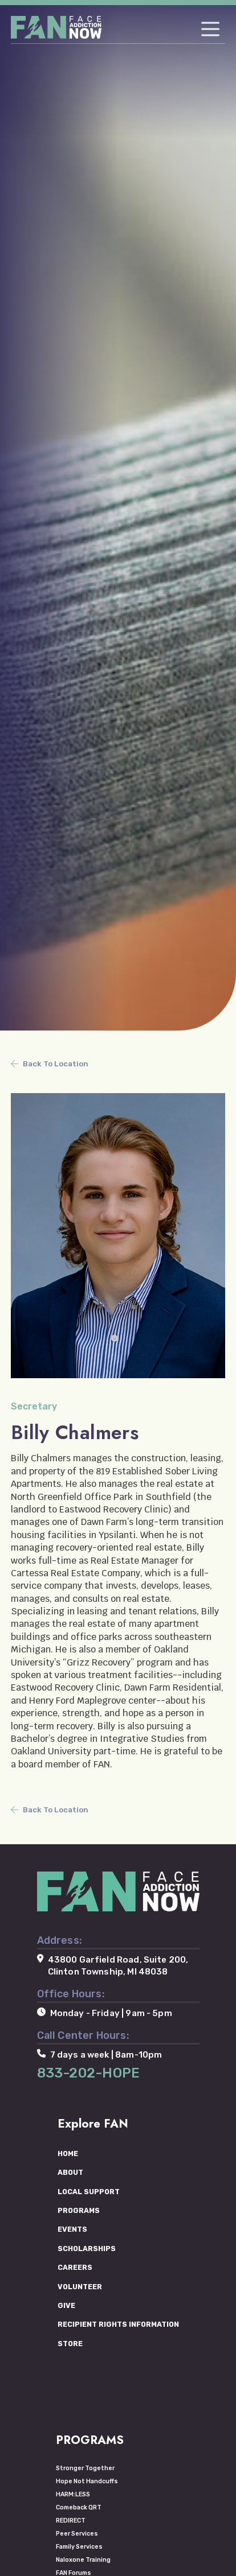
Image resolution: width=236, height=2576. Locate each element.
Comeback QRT (78, 2507)
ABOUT (70, 2172)
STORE (70, 2343)
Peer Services (77, 2533)
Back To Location (55, 1064)
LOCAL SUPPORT (89, 2191)
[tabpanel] (118, 515)
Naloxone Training (83, 2559)
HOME (68, 2153)
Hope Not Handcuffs (87, 2481)
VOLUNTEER (80, 2286)
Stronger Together (85, 2468)
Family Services (79, 2546)
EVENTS (72, 2229)
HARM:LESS (73, 2494)
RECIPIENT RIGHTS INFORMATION (118, 2324)
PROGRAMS (79, 2210)
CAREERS (75, 2267)
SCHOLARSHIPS (87, 2248)
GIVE (66, 2305)
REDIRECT (71, 2520)
